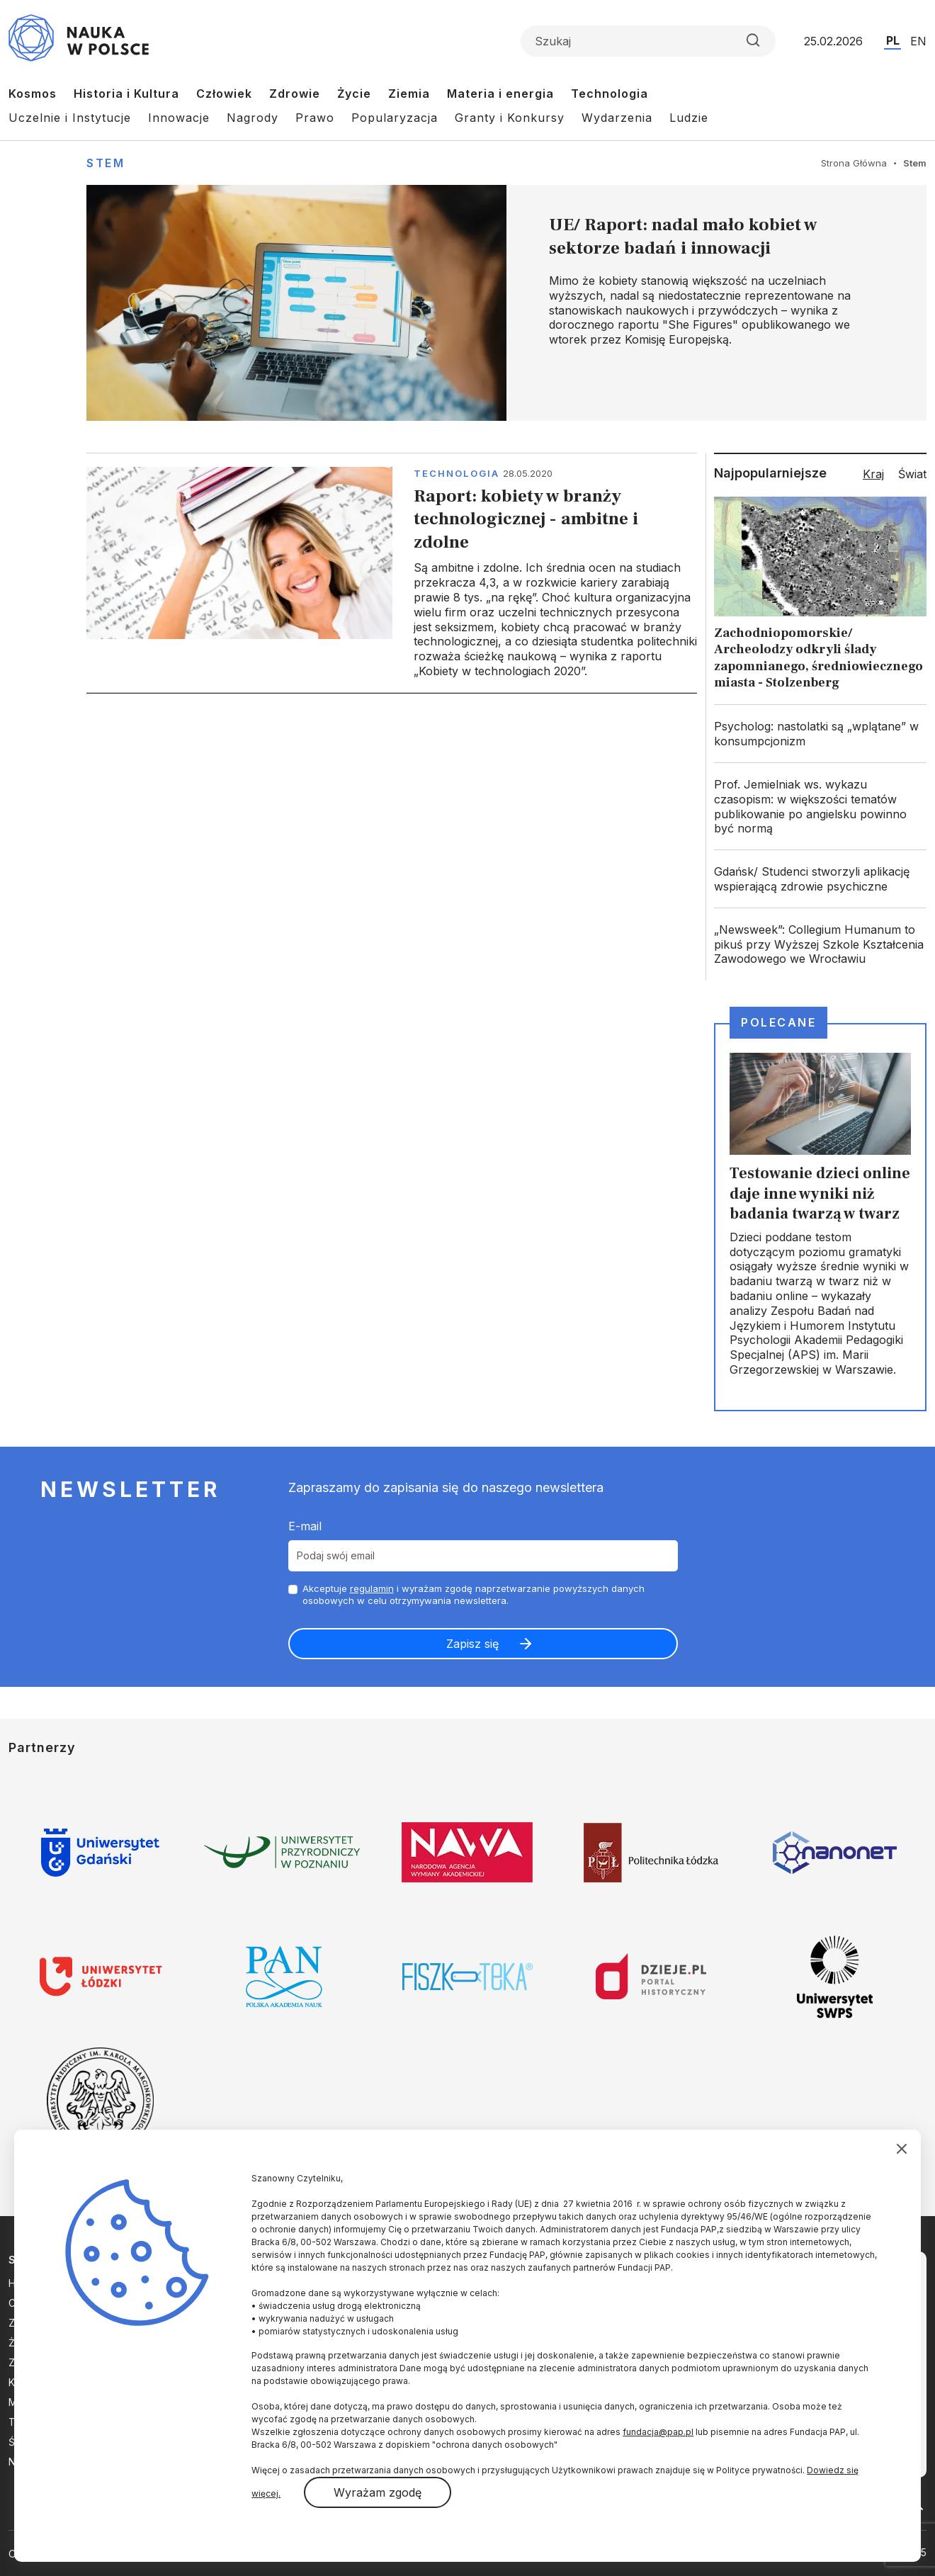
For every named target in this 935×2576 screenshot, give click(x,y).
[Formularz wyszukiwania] (648, 41)
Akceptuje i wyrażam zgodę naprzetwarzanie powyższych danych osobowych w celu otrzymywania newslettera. (473, 1594)
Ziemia (409, 93)
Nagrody (252, 118)
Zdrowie (294, 93)
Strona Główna (854, 163)
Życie (354, 93)
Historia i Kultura (126, 93)
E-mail (305, 1526)
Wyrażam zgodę (377, 2492)
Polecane (778, 1022)
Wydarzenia (617, 118)
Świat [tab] (912, 474)
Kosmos (32, 93)
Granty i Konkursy (510, 118)
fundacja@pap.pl (658, 2432)
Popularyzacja (394, 118)
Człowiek (224, 93)
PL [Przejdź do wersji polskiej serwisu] (893, 40)
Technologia (609, 93)
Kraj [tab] (873, 474)
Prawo (314, 118)
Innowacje (179, 118)
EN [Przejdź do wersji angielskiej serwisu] (918, 41)
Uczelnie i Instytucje (69, 118)
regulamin (372, 1588)
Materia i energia (500, 93)
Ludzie (688, 118)
